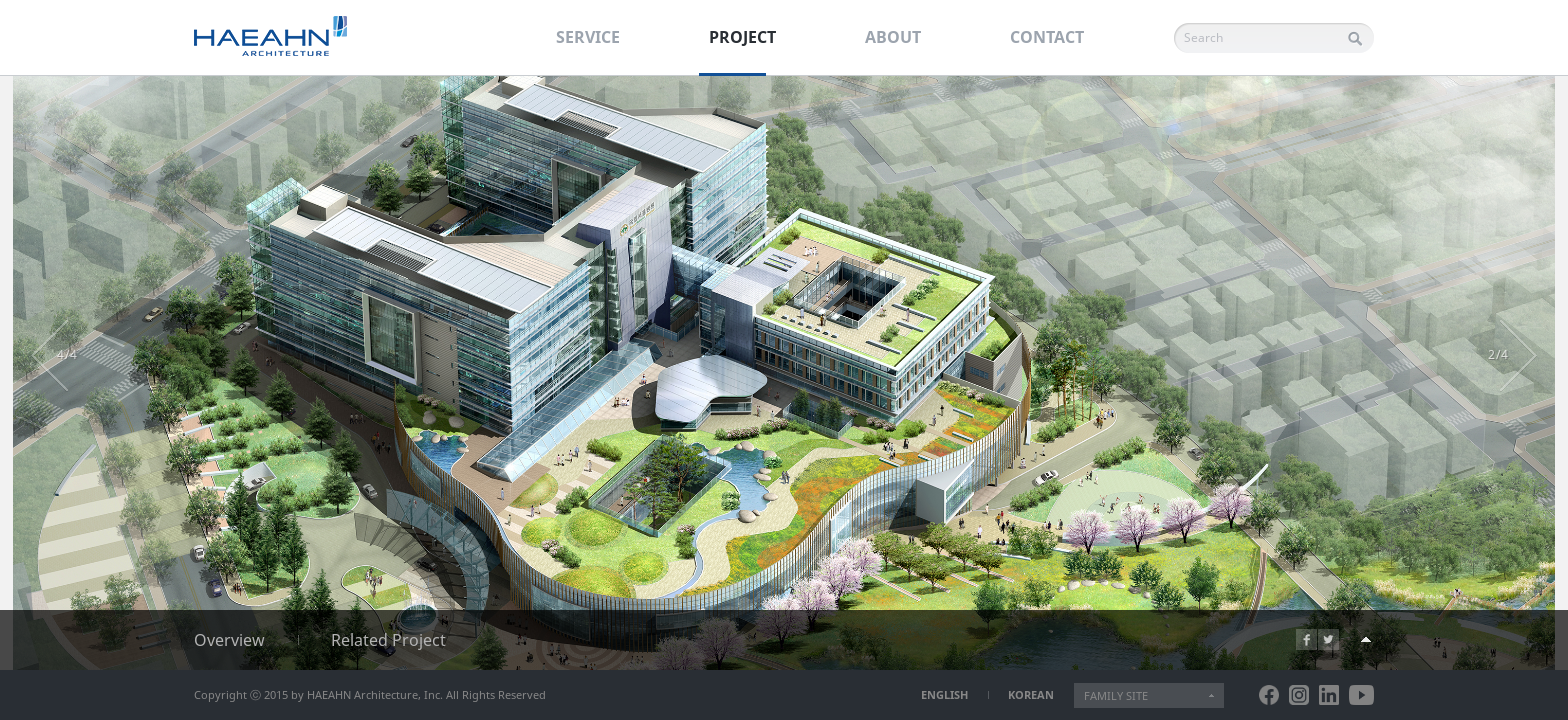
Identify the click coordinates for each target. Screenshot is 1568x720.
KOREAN (1031, 694)
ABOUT (893, 37)
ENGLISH (944, 694)
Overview (229, 640)
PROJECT (742, 37)
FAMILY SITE (1116, 695)
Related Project (388, 640)
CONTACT (1047, 37)
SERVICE (588, 37)
